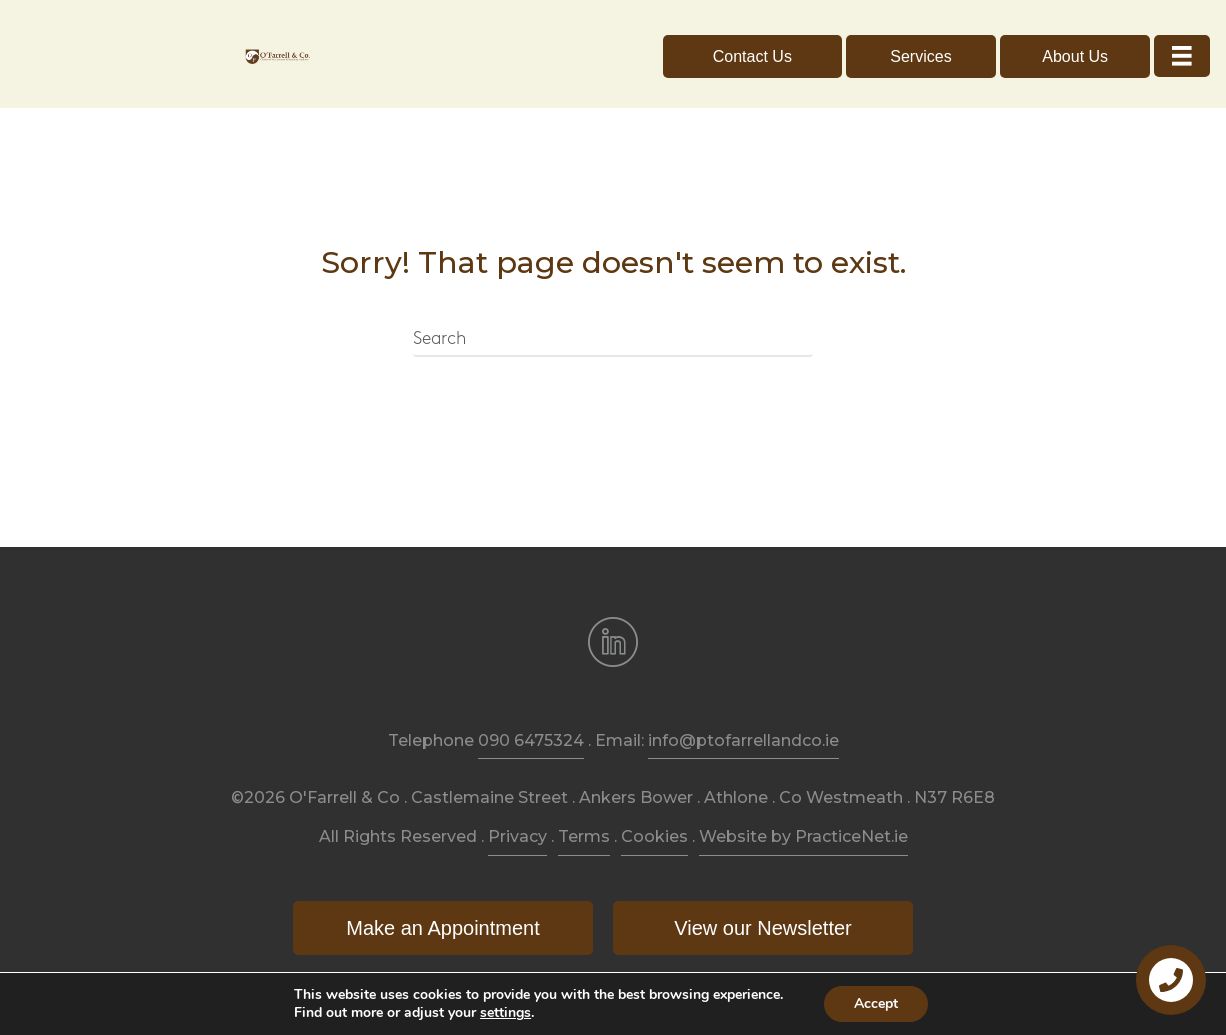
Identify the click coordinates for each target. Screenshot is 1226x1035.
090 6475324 (531, 740)
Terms (584, 836)
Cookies (654, 836)
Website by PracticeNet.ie (803, 836)
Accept (876, 1003)
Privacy (517, 836)
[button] (752, 56)
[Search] (613, 340)
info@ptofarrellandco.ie (743, 740)
